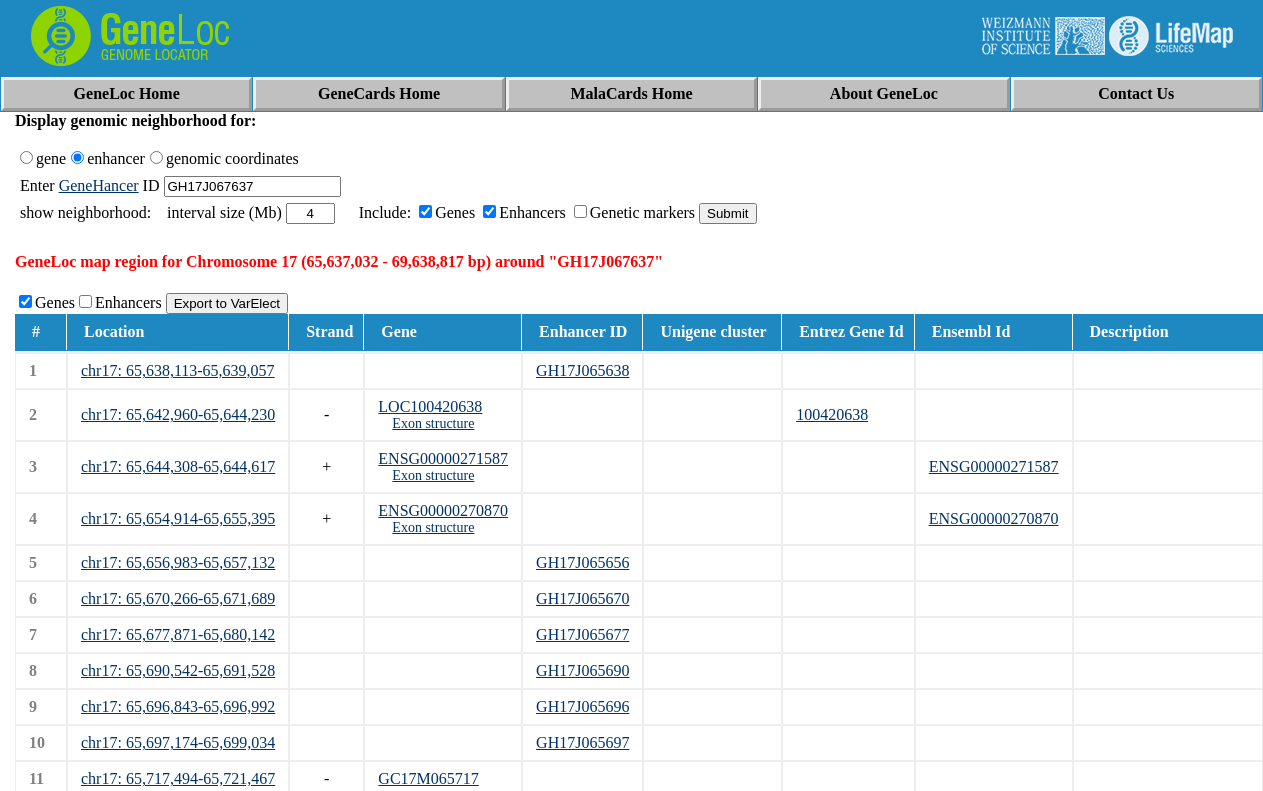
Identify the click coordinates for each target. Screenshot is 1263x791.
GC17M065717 (428, 778)
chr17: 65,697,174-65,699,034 (178, 742)
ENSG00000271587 (443, 458)
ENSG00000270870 (443, 510)
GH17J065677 (582, 634)
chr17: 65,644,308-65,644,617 (178, 466)
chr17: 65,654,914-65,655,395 (178, 518)
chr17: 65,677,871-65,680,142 (178, 634)
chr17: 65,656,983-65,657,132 (178, 562)
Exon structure (433, 423)
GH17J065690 (582, 670)
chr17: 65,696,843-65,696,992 (178, 706)
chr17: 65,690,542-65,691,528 (178, 670)
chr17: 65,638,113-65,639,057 (178, 370)
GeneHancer (99, 185)
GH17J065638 (582, 370)
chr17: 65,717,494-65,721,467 (178, 778)
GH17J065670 (582, 598)
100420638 (832, 414)
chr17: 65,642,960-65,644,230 (178, 414)
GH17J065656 (582, 562)
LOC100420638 (430, 406)
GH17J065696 (582, 706)
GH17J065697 (582, 742)
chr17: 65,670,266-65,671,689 (178, 598)
